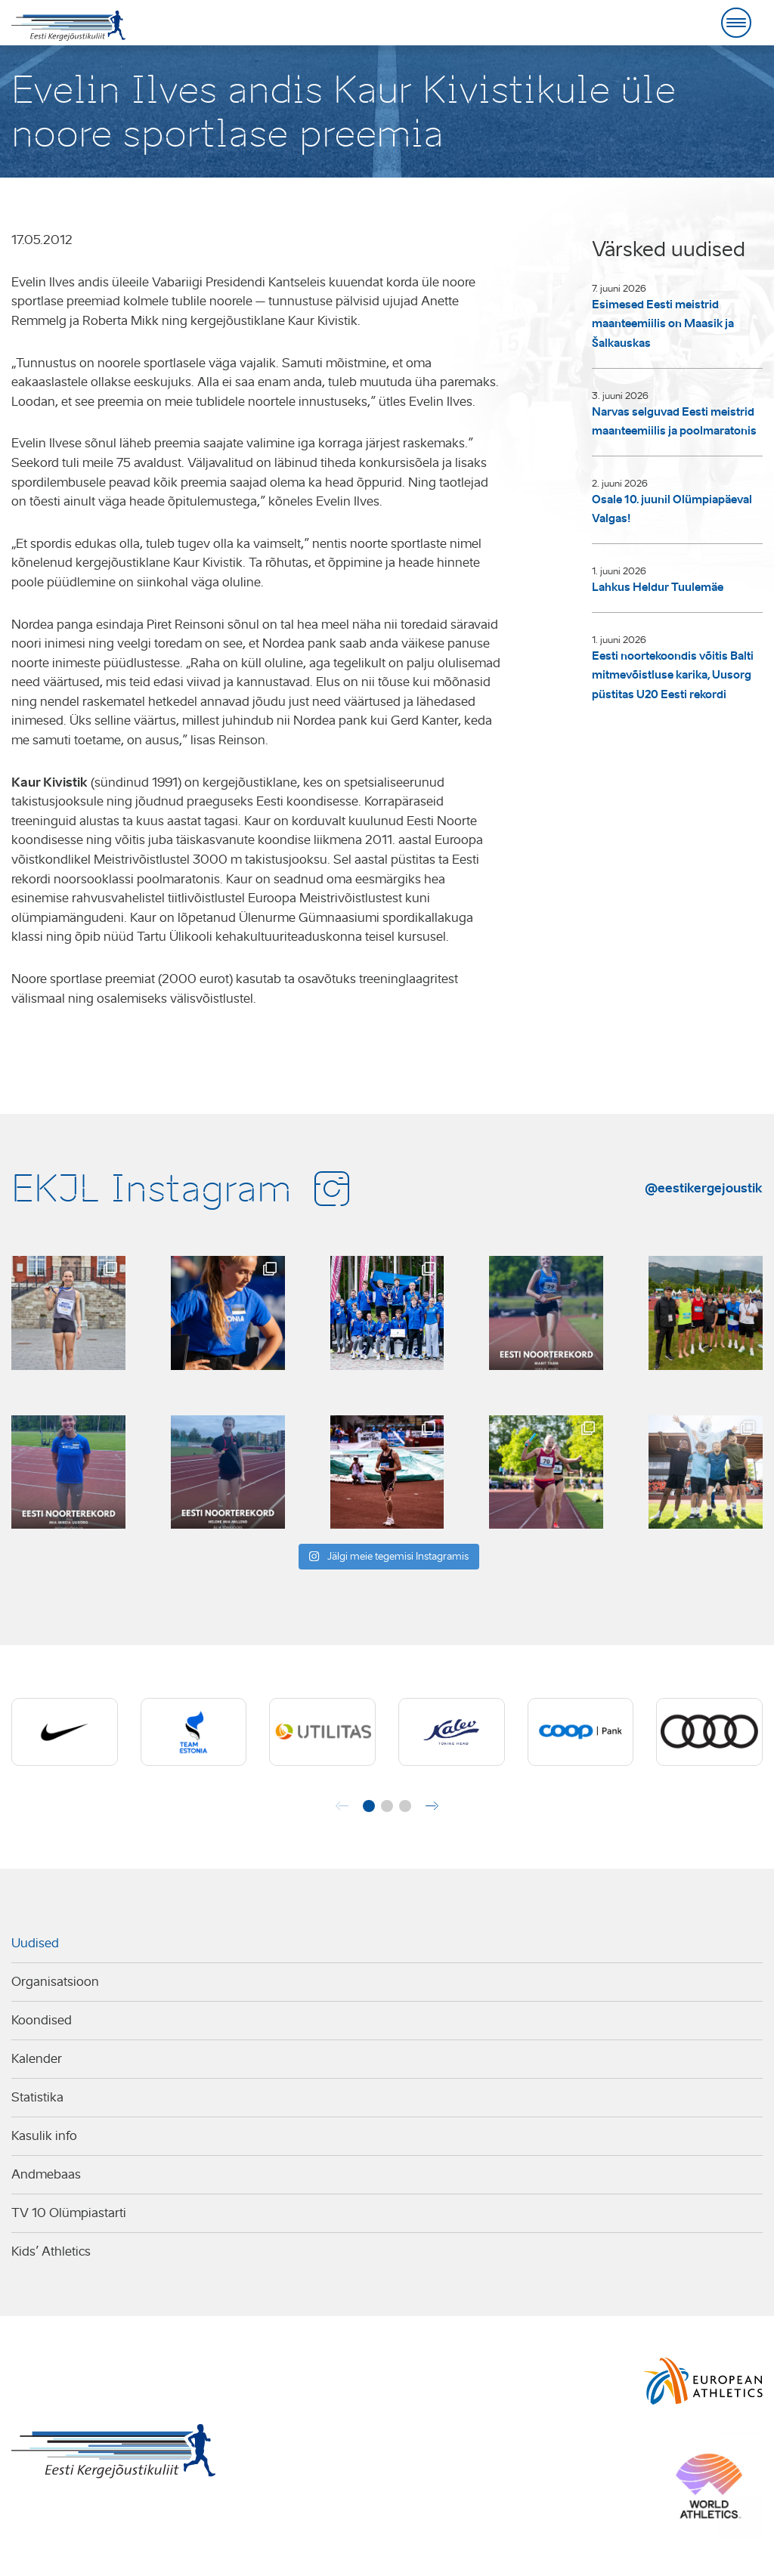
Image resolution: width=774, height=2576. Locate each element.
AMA (22, 2528)
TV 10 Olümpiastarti (68, 2213)
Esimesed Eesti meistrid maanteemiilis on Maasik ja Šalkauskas (663, 324)
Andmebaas (46, 2174)
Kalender (36, 2059)
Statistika (37, 2097)
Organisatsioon (55, 1982)
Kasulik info (44, 2136)
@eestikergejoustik (704, 1187)
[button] (369, 1806)
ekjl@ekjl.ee (343, 2507)
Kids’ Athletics (51, 2251)
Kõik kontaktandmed (452, 2507)
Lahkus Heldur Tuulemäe (657, 587)
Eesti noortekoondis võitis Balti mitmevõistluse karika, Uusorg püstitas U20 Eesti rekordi (673, 675)
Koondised (41, 2020)
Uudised (35, 1943)
